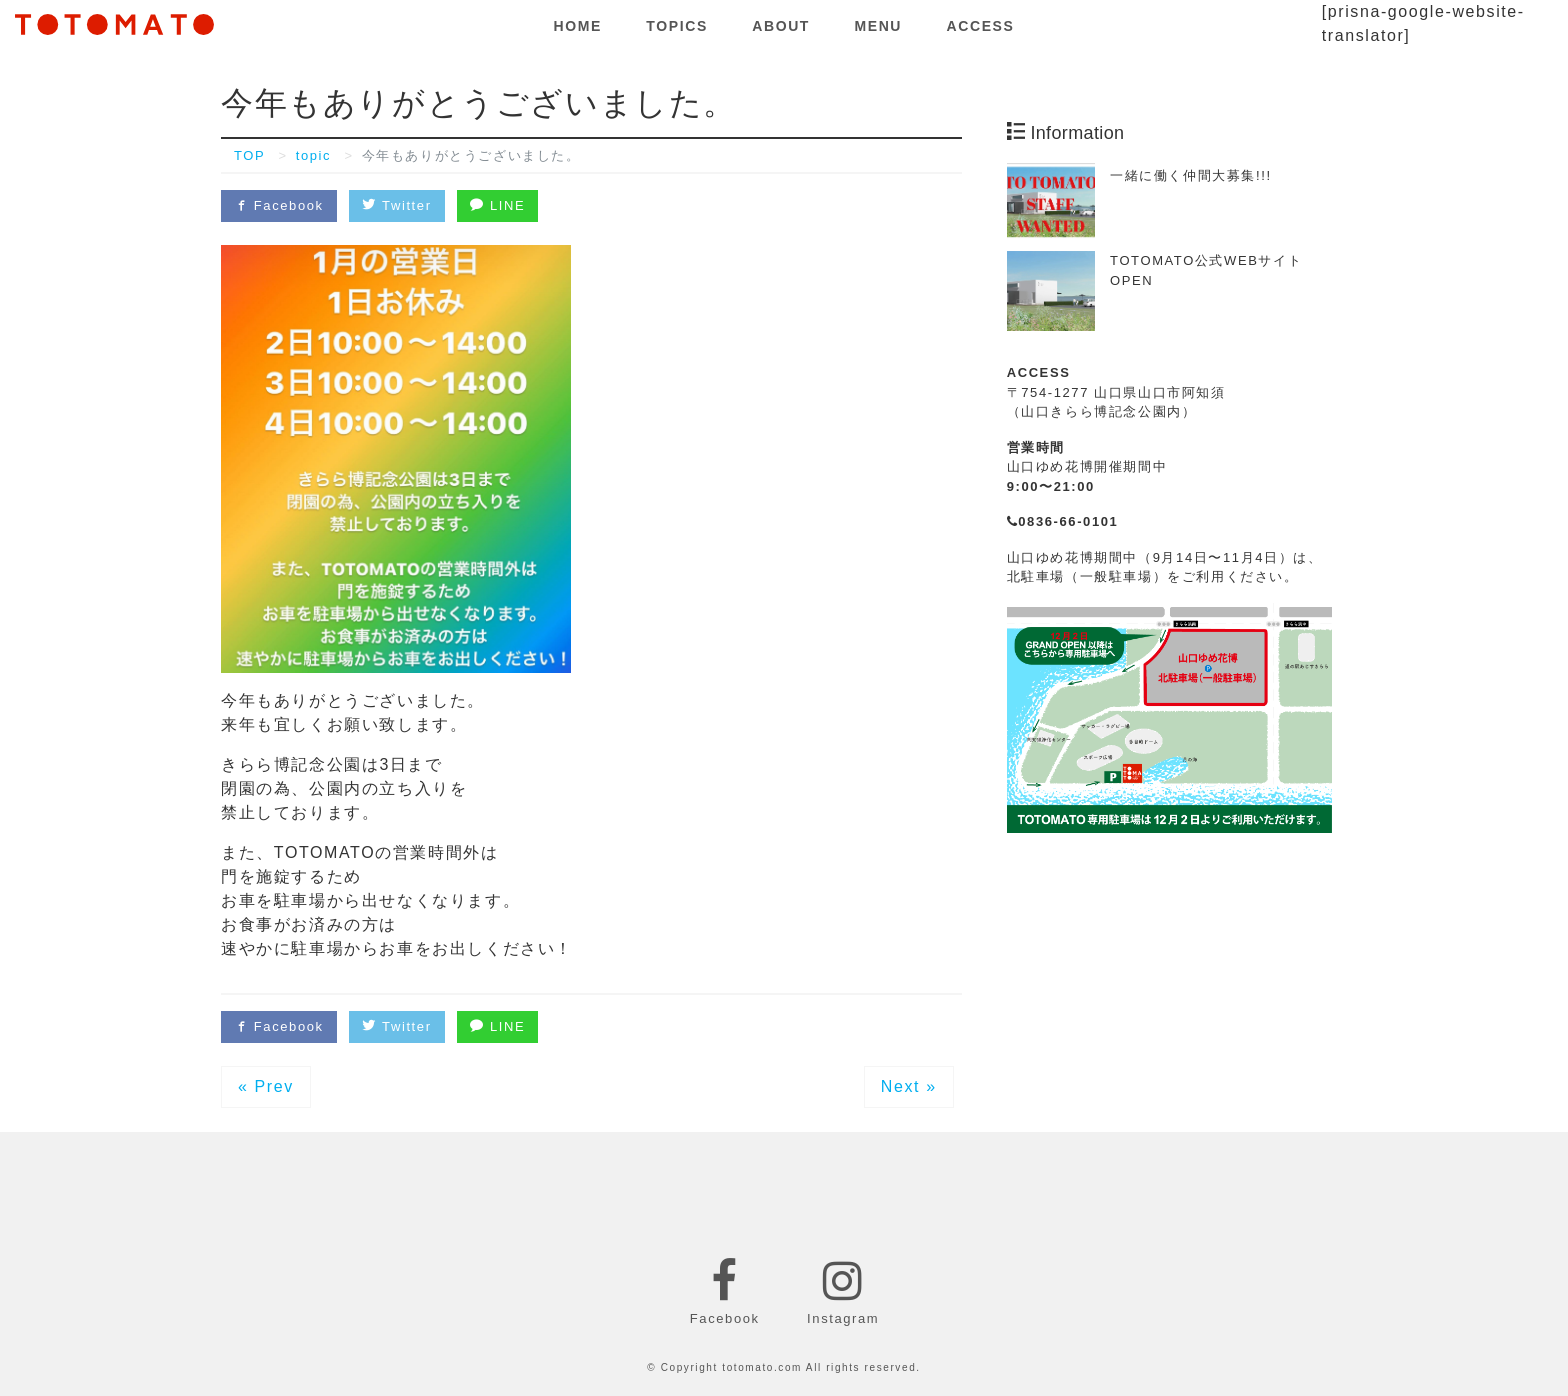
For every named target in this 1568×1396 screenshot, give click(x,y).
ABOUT (781, 26)
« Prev (266, 1086)
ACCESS (981, 26)
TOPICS (676, 26)
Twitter (396, 205)
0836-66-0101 (1063, 521)
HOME (578, 26)
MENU (878, 26)
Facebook (279, 205)
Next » (909, 1086)
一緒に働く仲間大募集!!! (1191, 175)
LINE (497, 205)
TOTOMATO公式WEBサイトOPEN (1206, 270)
